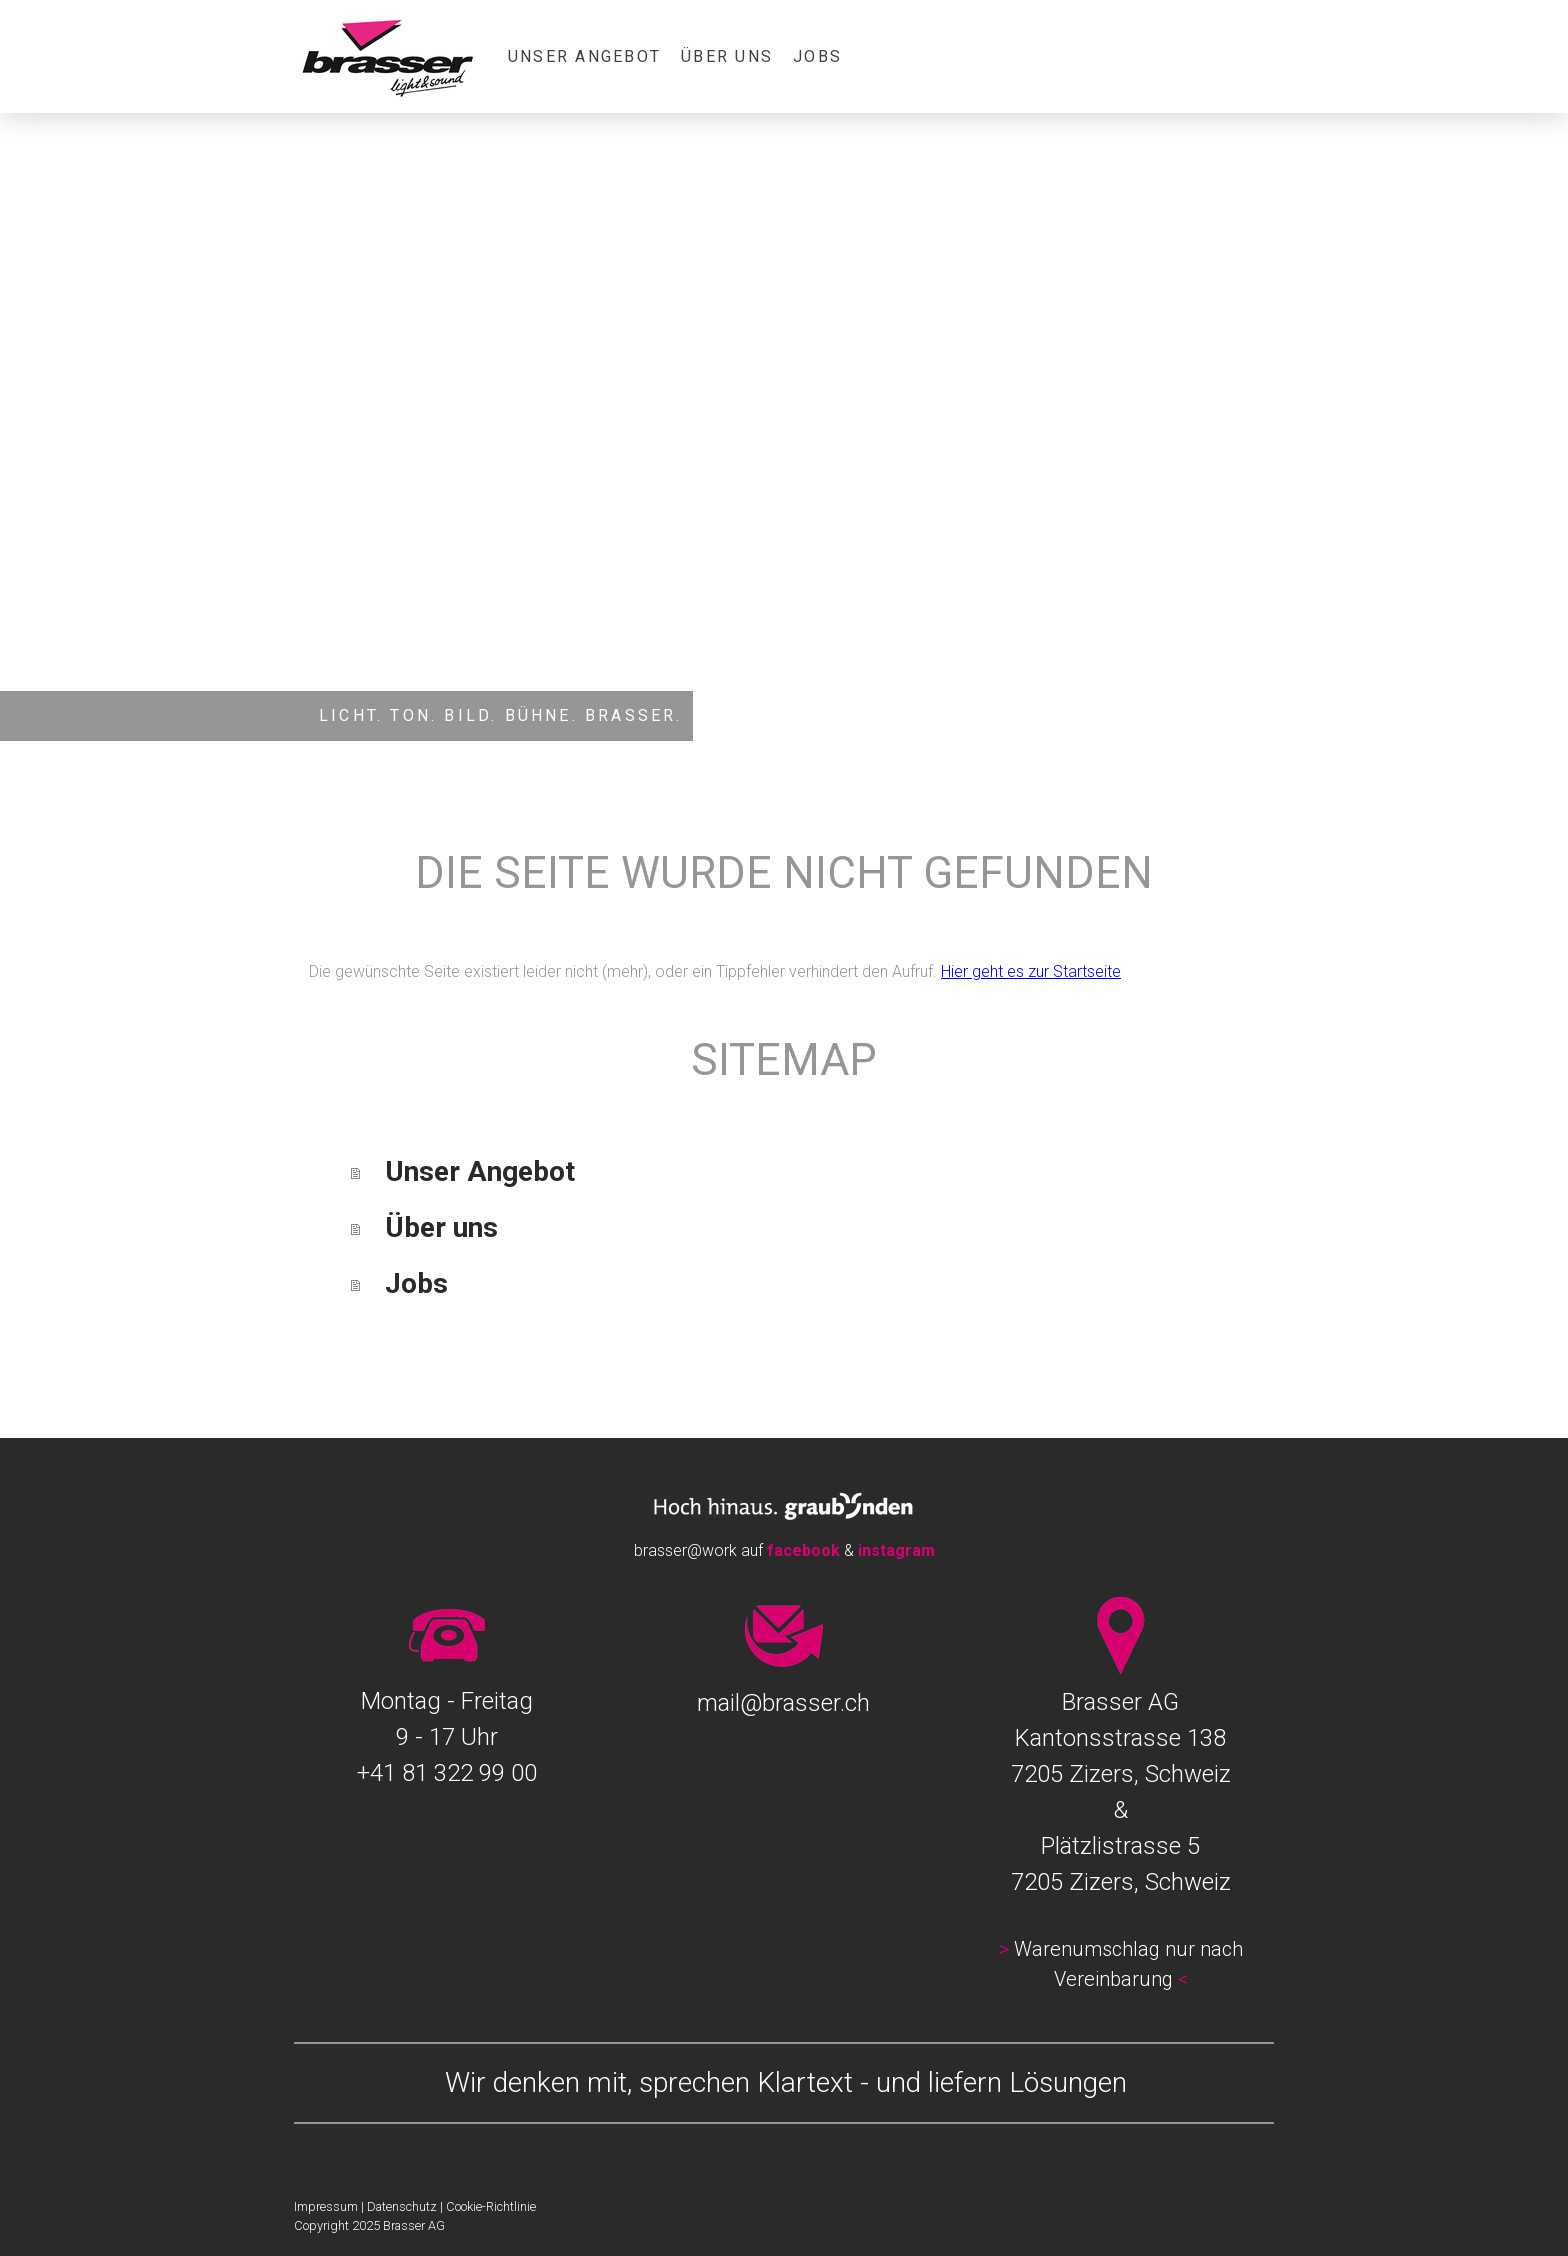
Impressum (326, 2206)
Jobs (817, 56)
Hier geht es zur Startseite (1031, 971)
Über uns (727, 56)
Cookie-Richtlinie (491, 2206)
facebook (803, 1550)
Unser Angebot (584, 56)
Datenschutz (402, 2206)
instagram (896, 1550)
